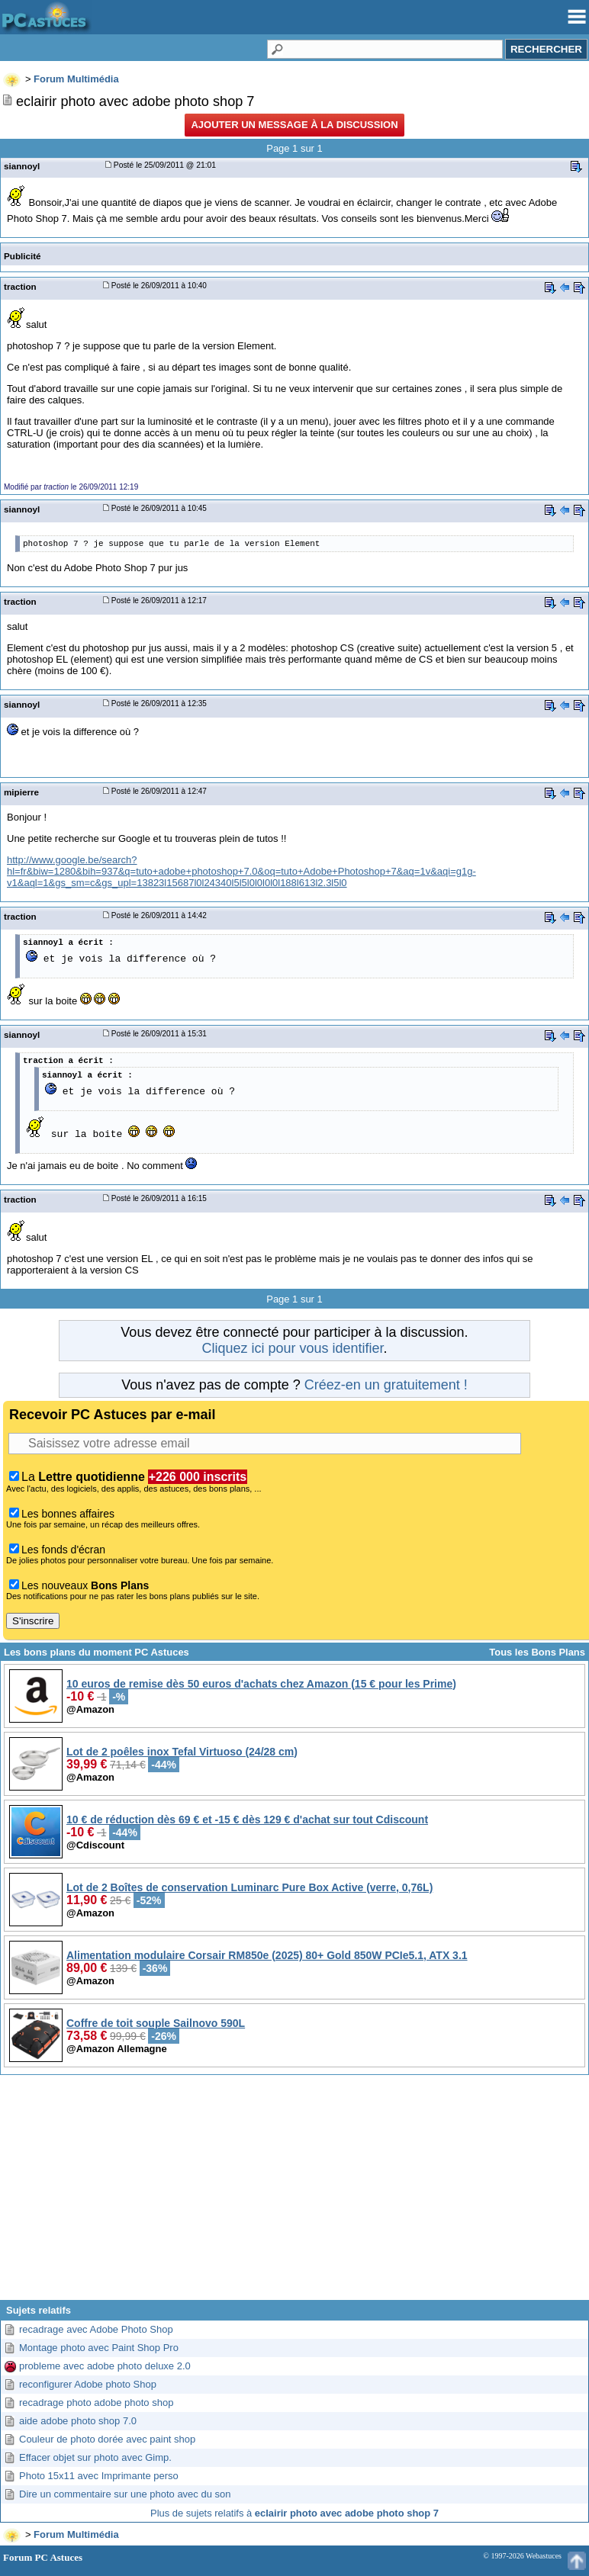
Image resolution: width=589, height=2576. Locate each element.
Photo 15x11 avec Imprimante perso (99, 2475)
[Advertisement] (294, 2193)
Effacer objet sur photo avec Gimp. (95, 2457)
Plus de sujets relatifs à (294, 2513)
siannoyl (22, 166)
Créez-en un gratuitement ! (386, 1384)
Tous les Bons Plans (537, 1652)
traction (20, 286)
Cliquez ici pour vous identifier (292, 1348)
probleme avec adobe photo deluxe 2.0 (105, 2366)
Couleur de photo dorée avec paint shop (107, 2439)
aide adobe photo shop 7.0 (78, 2421)
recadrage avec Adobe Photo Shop (96, 2329)
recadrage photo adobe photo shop (96, 2402)
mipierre (21, 792)
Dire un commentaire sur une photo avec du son (125, 2494)
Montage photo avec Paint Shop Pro (99, 2347)
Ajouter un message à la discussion (294, 124)
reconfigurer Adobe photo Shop (87, 2384)
